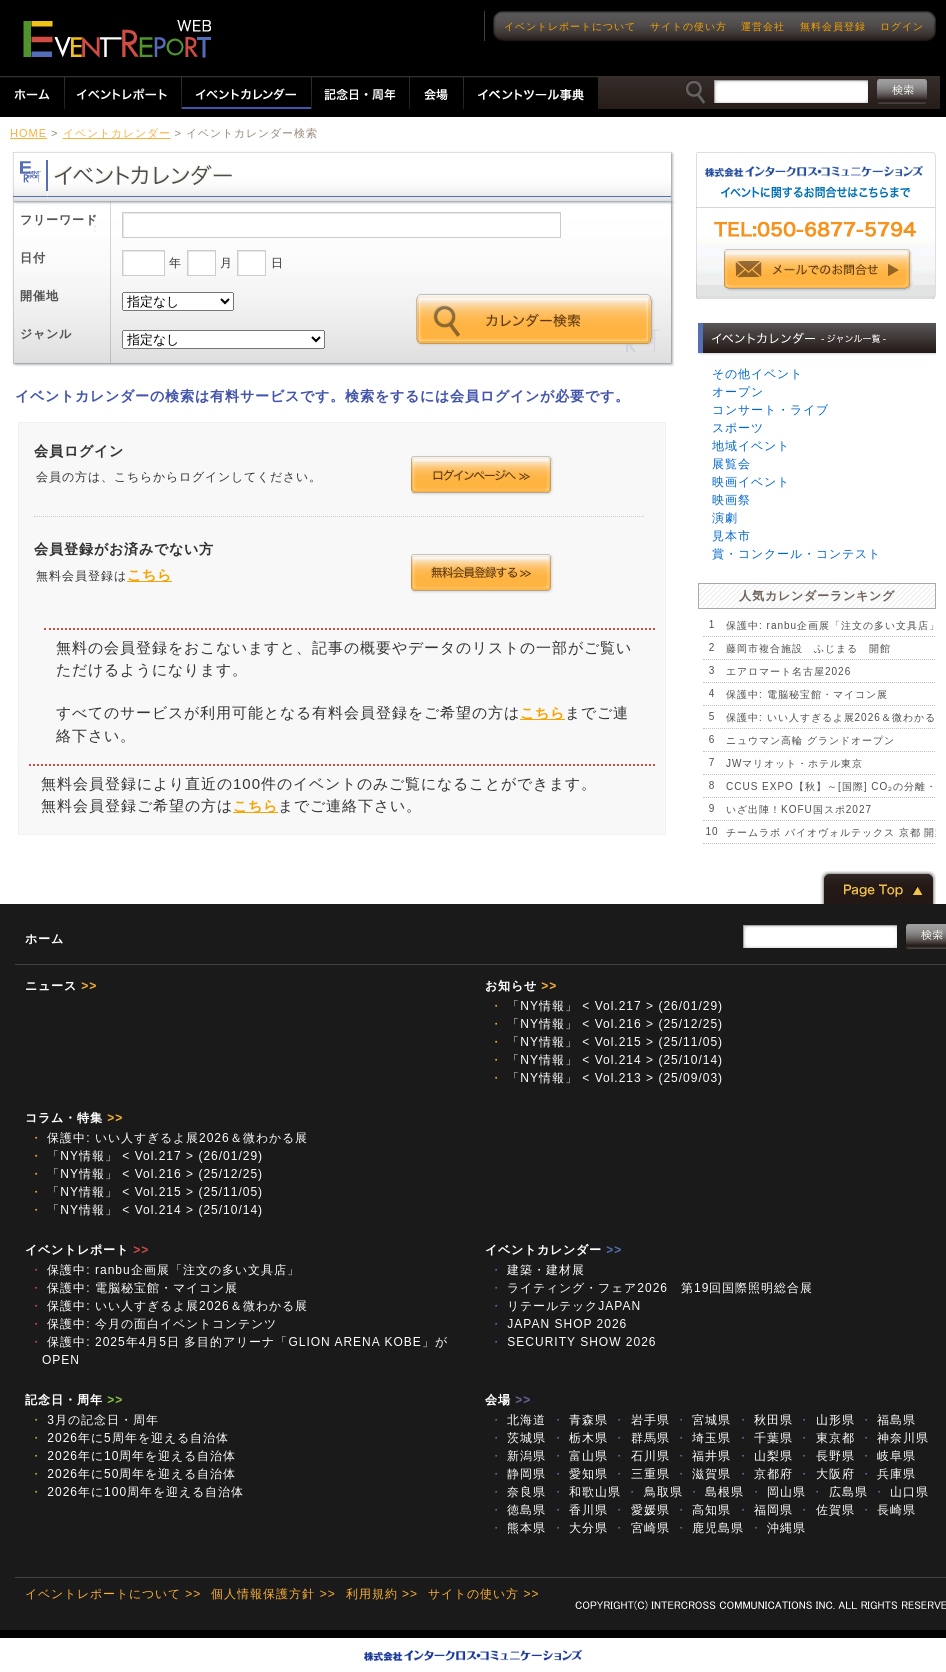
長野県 (826, 1456)
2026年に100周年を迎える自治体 (137, 1492)
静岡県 (518, 1474)
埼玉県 (703, 1438)
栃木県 (580, 1438)
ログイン (902, 26)
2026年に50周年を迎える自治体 (133, 1474)
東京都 (826, 1438)
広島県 (839, 1492)
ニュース (61, 986)
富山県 (580, 1456)
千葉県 (765, 1438)
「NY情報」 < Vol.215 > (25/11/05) (606, 1042)
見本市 (731, 536)
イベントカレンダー (117, 133)
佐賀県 (826, 1510)
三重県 (641, 1474)
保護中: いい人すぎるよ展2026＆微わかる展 (169, 1138)
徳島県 (518, 1510)
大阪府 (826, 1474)
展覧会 (731, 464)
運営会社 (763, 26)
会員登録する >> (481, 573)
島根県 (716, 1492)
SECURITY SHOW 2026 (573, 1342)
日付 (33, 258)
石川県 (641, 1456)
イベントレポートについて (570, 26)
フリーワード (59, 220)
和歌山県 (586, 1492)
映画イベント (751, 482)
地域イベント (751, 446)
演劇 (725, 518)
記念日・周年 (74, 1400)
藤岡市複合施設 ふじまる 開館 (808, 648)
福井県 (703, 1456)
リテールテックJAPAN (572, 1306)
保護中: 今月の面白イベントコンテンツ (153, 1324)
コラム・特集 (74, 1118)
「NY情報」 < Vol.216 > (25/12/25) (606, 1024)
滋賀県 (703, 1474)
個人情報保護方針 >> (273, 1594)
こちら (149, 575)
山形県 (826, 1420)
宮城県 (703, 1420)
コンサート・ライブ (770, 410)
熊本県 (518, 1528)
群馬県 (641, 1438)
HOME (28, 133)
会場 (508, 1400)
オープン (738, 392)
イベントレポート (87, 1250)
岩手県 (641, 1420)
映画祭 (731, 500)
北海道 (518, 1420)
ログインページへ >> (481, 475)
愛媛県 (641, 1510)
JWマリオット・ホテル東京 (794, 763)
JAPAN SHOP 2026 (558, 1324)
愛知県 (580, 1474)
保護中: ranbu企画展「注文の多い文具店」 (833, 625)
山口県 (901, 1492)
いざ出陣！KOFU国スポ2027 (799, 809)
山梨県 (765, 1456)
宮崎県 (641, 1528)
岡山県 (778, 1492)
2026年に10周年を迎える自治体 (133, 1456)
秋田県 (765, 1420)
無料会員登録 (833, 26)
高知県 (703, 1510)
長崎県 (888, 1510)
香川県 (580, 1510)
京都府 (765, 1474)
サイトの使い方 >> (483, 1594)
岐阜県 (888, 1456)
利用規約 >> (382, 1594)
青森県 (580, 1420)
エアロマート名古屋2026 (788, 671)
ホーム (44, 939)
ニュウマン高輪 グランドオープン (810, 740)
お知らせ (521, 986)
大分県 (580, 1528)
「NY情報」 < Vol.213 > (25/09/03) (606, 1078)
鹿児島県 (709, 1528)
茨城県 (518, 1438)
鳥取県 (654, 1492)
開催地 (39, 296)
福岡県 (765, 1510)
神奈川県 (894, 1438)
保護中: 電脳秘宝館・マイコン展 (807, 694)
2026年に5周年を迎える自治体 (129, 1438)
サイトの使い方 (688, 26)
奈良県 (518, 1492)
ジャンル (46, 334)
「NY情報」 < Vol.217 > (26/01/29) (606, 1006)
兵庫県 (888, 1474)
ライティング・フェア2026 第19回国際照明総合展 (658, 1288)
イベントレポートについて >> (113, 1594)
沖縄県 (778, 1528)
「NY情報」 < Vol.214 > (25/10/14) (606, 1060)
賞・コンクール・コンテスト (796, 554)
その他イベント (757, 374)
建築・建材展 (544, 1270)
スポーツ (738, 428)
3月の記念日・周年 (94, 1420)
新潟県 (518, 1456)
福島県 (888, 1420)
